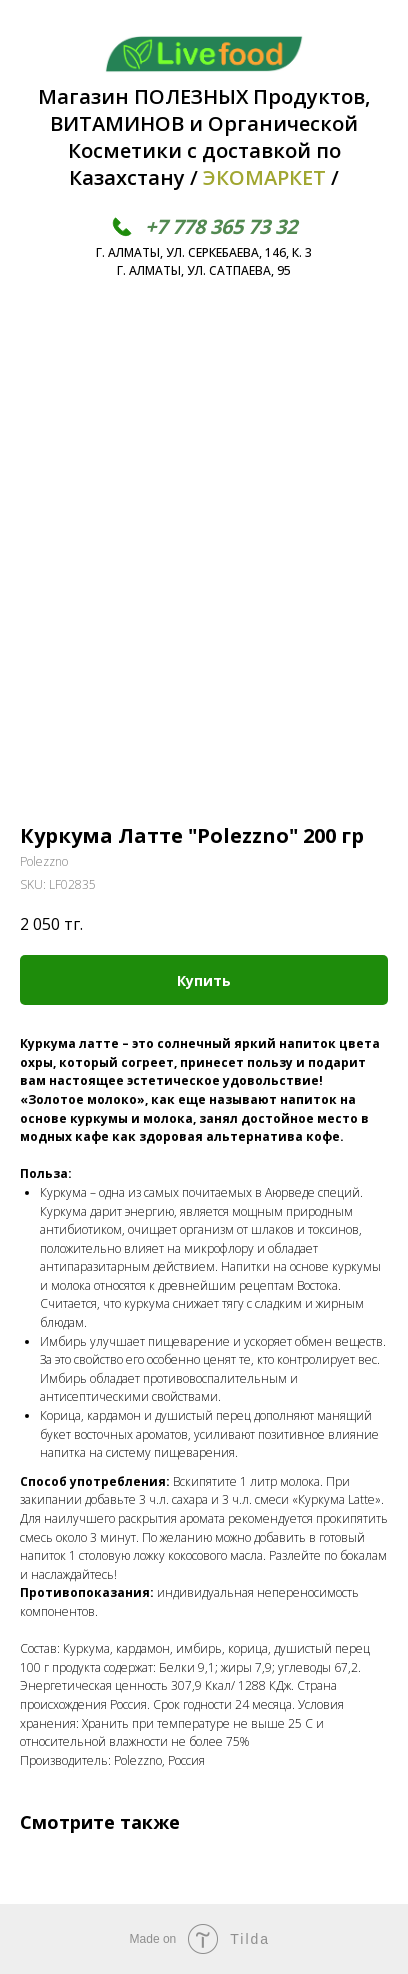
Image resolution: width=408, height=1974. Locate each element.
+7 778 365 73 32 (221, 226)
